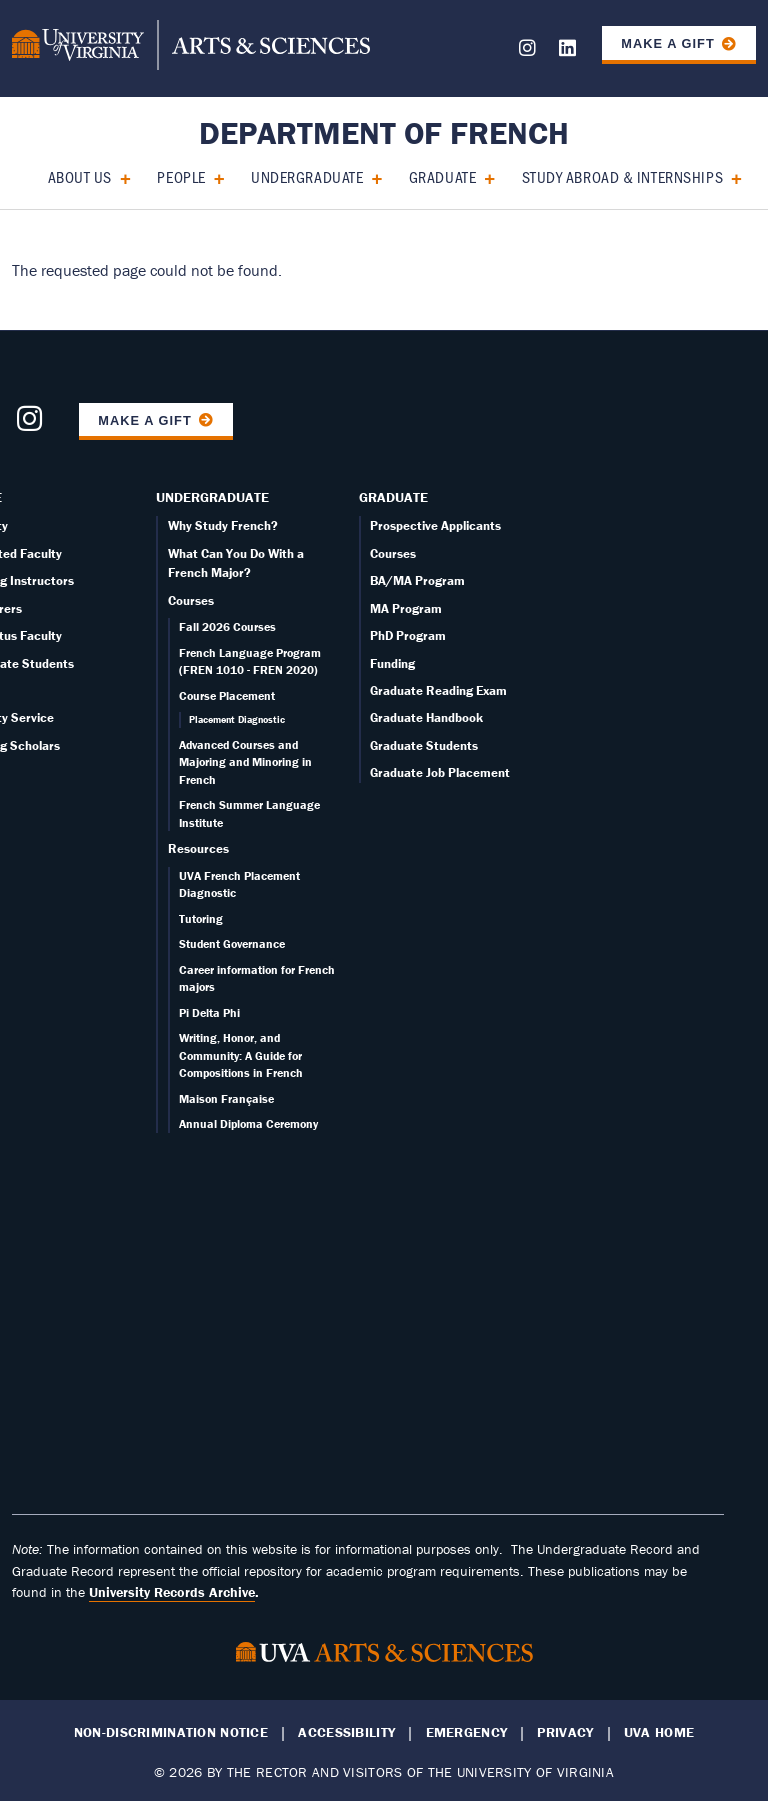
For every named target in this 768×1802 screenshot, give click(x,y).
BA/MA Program (417, 580)
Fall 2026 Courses (227, 626)
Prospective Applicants (435, 525)
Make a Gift (668, 43)
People (181, 176)
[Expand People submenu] (212, 176)
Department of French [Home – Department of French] (384, 132)
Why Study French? (223, 525)
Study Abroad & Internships (623, 176)
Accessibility (346, 1732)
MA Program (406, 608)
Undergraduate (307, 176)
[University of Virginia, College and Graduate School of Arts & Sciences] (191, 48)
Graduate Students (424, 745)
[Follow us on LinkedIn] (567, 51)
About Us (80, 176)
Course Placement (227, 695)
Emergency (467, 1732)
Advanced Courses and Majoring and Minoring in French (245, 762)
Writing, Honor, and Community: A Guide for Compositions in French (241, 1055)
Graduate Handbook (426, 717)
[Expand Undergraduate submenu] (369, 176)
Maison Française (226, 1098)
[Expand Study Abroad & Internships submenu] (729, 176)
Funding (392, 663)
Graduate (442, 176)
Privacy (565, 1732)
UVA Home (659, 1732)
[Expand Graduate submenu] (482, 176)
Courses (191, 600)
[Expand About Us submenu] (118, 176)
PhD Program (408, 635)
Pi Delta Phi (209, 1012)
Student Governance (232, 943)
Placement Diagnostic (237, 719)
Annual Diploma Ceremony (248, 1123)
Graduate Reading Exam (438, 690)
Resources (198, 848)
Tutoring (201, 918)
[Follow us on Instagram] (527, 51)
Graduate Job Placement (440, 772)
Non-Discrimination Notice (171, 1732)
